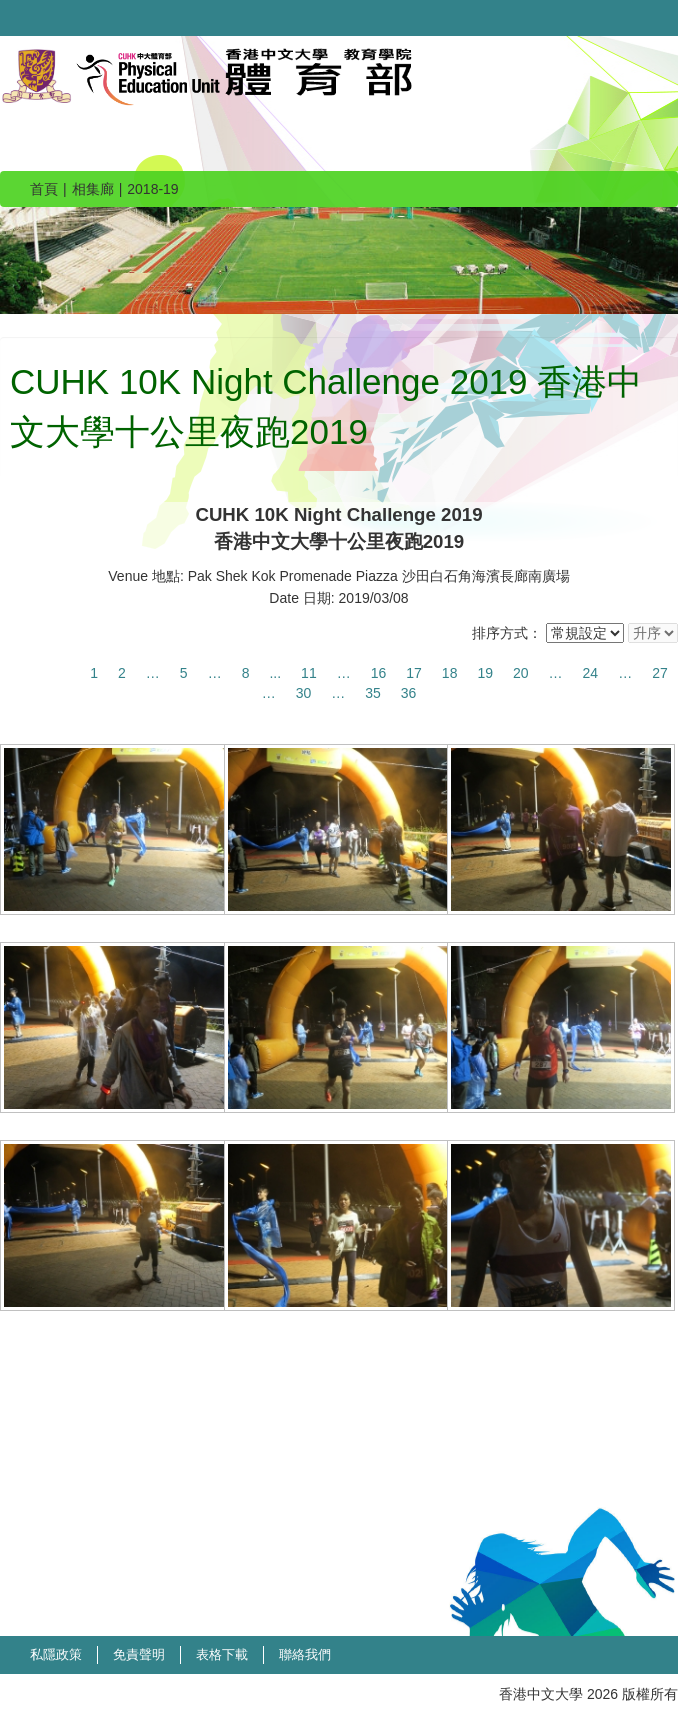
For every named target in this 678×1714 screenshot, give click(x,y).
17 (414, 673)
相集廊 (93, 189)
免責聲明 (139, 1654)
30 (304, 693)
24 (591, 673)
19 (485, 673)
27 (660, 673)
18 (450, 673)
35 (373, 693)
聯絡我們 (305, 1654)
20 (521, 673)
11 (309, 673)
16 (379, 673)
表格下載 (222, 1654)
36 (409, 693)
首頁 (44, 189)
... (275, 673)
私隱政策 (56, 1654)
